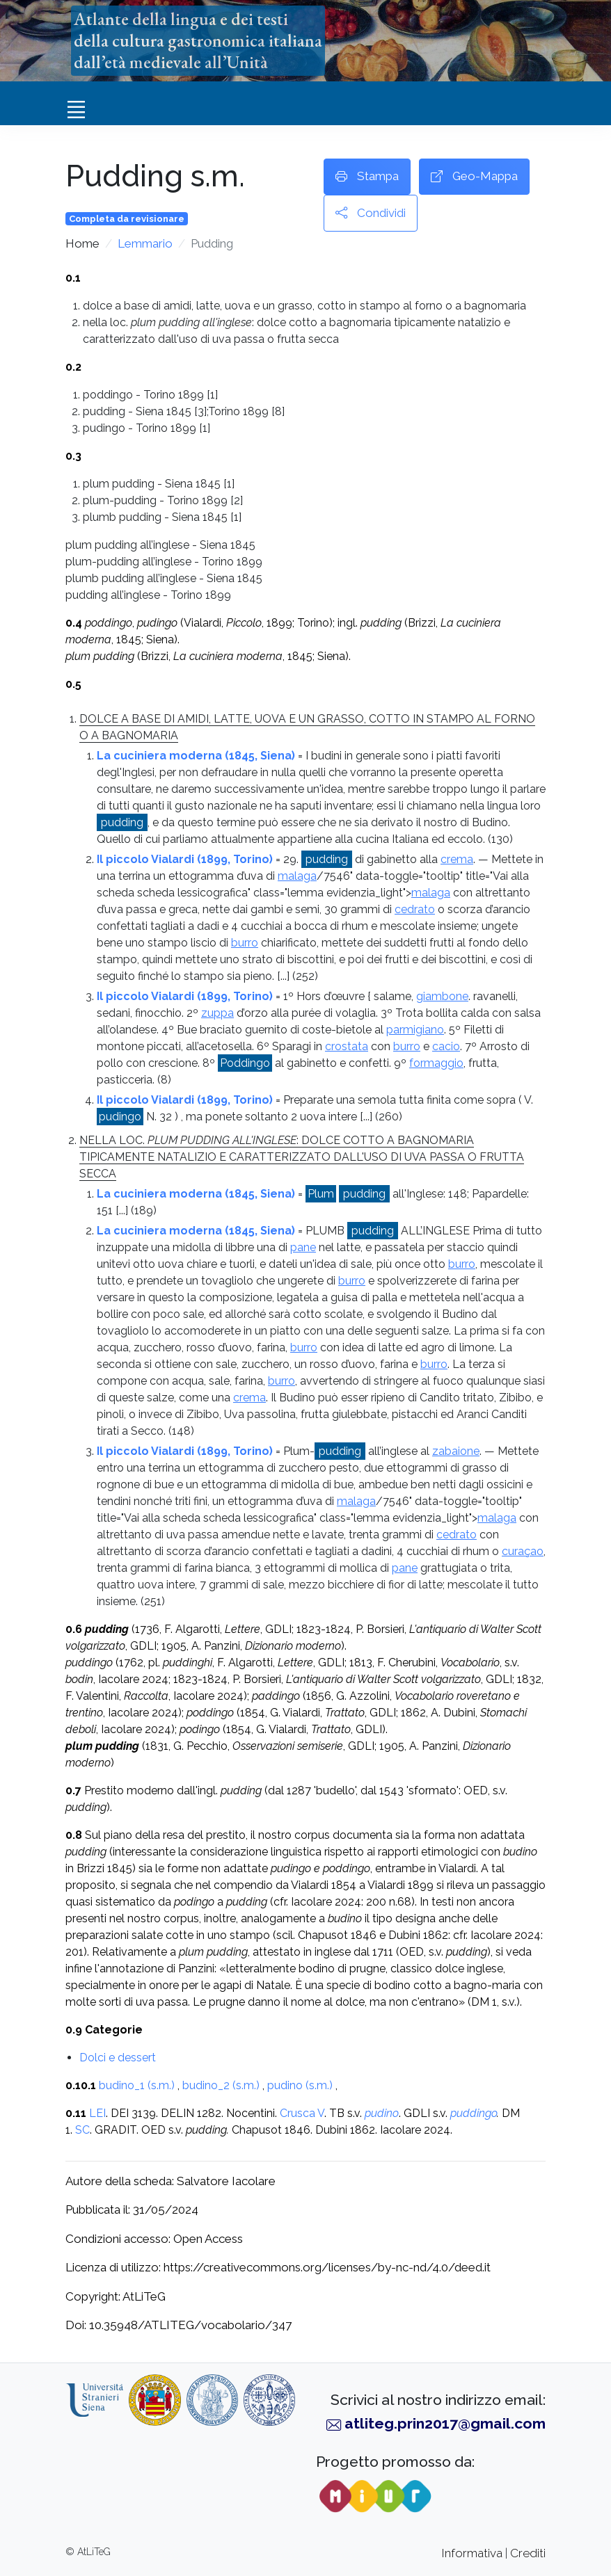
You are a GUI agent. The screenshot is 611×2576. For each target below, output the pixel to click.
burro (244, 942)
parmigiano (415, 1029)
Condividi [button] (370, 213)
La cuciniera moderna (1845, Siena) (196, 755)
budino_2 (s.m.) (221, 2085)
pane (303, 1247)
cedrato (415, 909)
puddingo (473, 2113)
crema (457, 859)
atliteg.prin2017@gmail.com (445, 2423)
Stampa (367, 177)
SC (82, 2129)
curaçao (522, 1551)
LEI (97, 2113)
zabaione (455, 1451)
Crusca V (302, 2113)
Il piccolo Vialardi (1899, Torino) (185, 859)
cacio (446, 1046)
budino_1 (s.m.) (137, 2085)
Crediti (528, 2553)
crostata (346, 1046)
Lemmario (145, 243)
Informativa (472, 2553)
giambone (442, 996)
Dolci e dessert (117, 2057)
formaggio (436, 1063)
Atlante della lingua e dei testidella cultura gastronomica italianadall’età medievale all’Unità (198, 40)
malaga (297, 876)
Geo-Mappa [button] (474, 177)
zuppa (217, 1013)
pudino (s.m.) (300, 2085)
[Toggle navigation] (76, 109)
